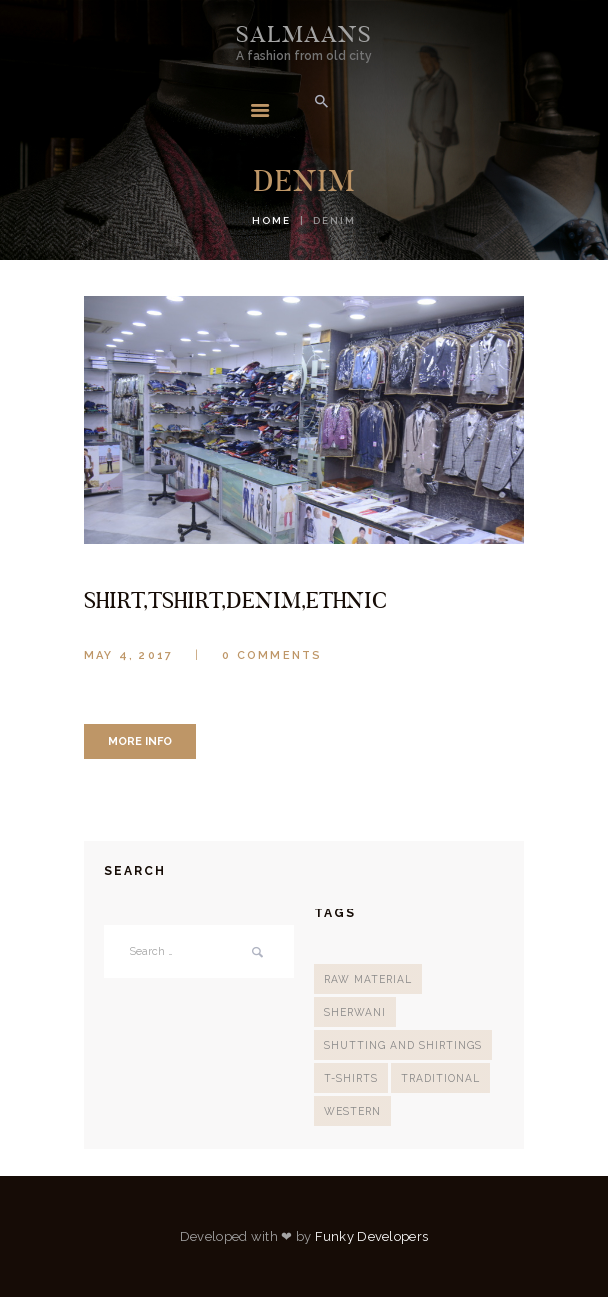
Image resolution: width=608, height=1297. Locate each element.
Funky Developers (372, 1236)
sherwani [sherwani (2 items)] (355, 1012)
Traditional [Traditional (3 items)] (440, 1078)
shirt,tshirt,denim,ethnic (235, 600)
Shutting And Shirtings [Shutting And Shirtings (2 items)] (403, 1045)
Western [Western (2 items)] (352, 1111)
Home (271, 220)
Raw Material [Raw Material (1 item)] (368, 979)
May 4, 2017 (128, 655)
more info (140, 741)
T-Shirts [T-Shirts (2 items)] (351, 1078)
